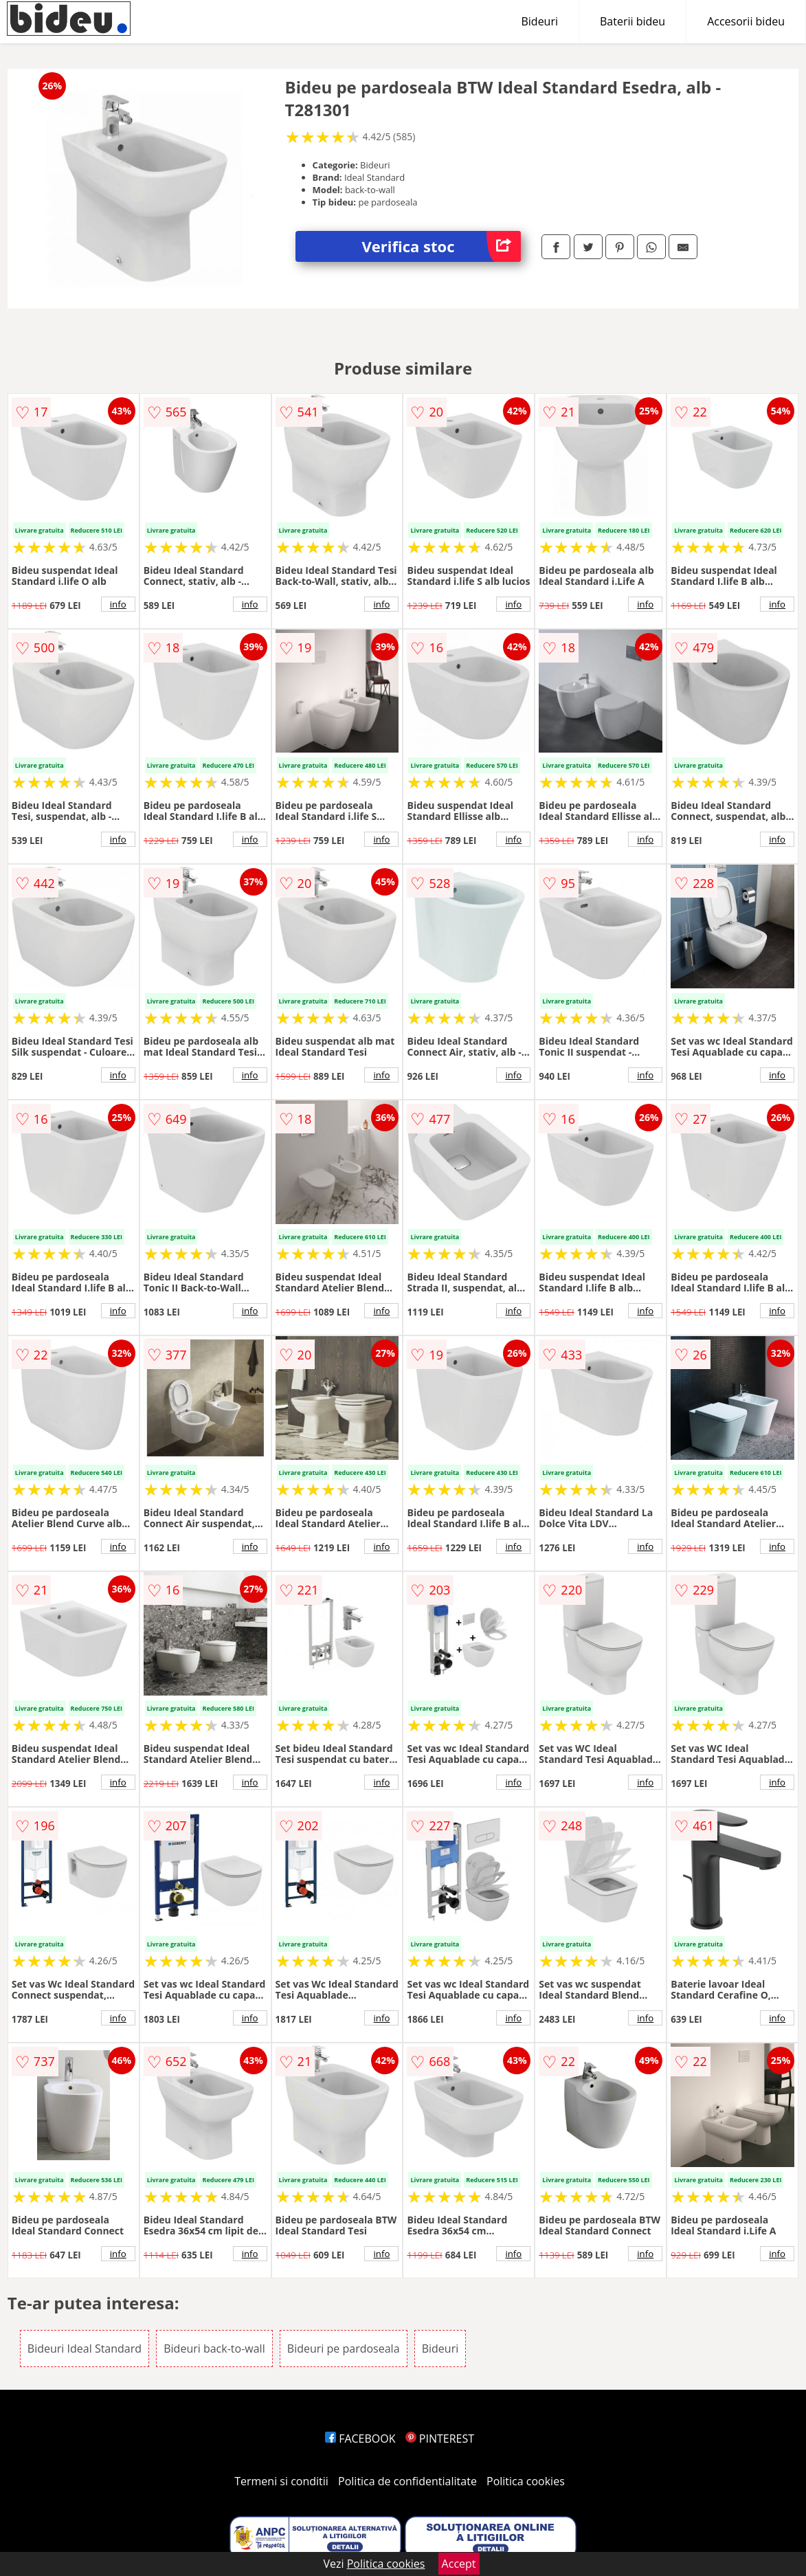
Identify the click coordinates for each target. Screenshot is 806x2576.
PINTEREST (439, 2438)
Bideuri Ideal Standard (84, 2348)
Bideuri (539, 21)
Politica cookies (525, 2481)
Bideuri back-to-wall (214, 2348)
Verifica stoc (442, 246)
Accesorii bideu (746, 21)
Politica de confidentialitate (407, 2481)
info (118, 604)
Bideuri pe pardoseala (343, 2348)
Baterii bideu (632, 21)
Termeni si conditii (281, 2481)
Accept (459, 2563)
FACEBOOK (360, 2438)
